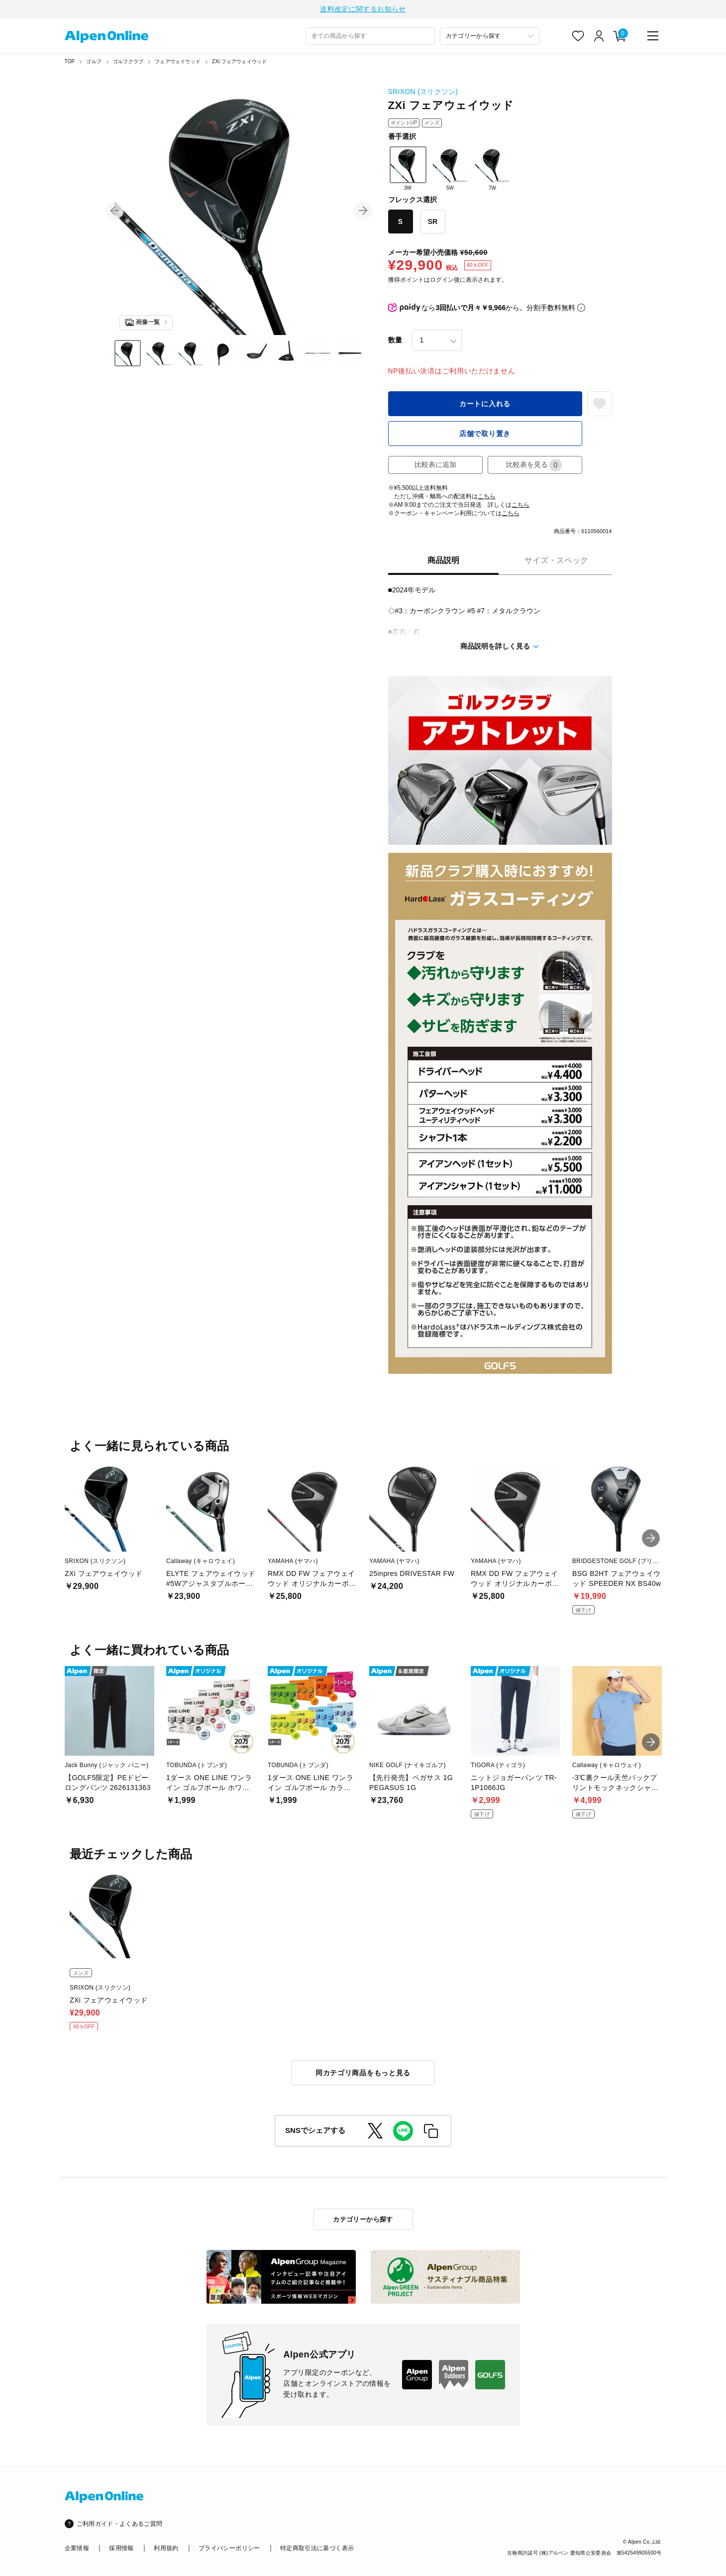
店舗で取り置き (485, 435)
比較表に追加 (435, 466)
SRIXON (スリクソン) (423, 93)
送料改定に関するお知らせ (363, 10)
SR (432, 223)
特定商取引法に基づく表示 (317, 2549)
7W (492, 170)
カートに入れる (485, 405)
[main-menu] (653, 37)
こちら (487, 497)
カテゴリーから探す (363, 2221)
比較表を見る (534, 466)
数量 (395, 341)
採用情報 (121, 2549)
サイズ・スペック (556, 562)
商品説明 (443, 562)
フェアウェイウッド (178, 63)
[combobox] (370, 37)
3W (408, 170)
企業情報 (77, 2549)
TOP (70, 63)
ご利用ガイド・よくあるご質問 (120, 2525)
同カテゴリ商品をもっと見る (363, 2074)
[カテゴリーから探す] (489, 37)
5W (450, 170)
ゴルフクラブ (128, 63)
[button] (114, 212)
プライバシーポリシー (229, 2549)
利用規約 (166, 2549)
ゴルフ (94, 63)
